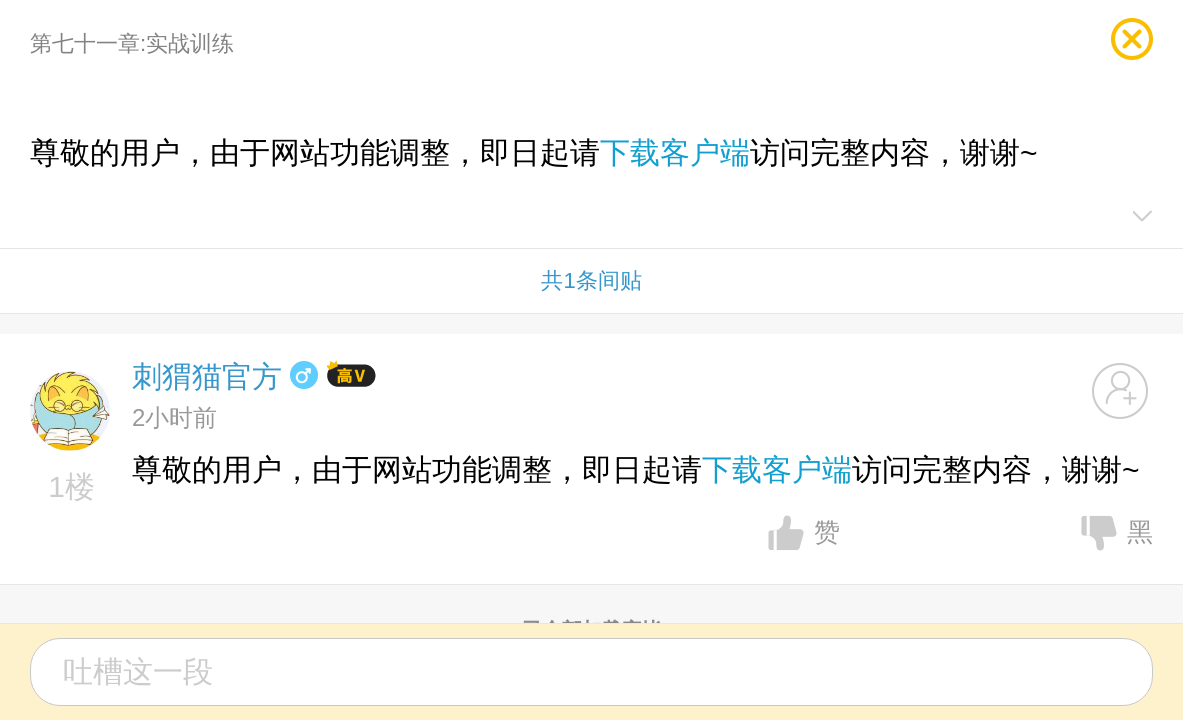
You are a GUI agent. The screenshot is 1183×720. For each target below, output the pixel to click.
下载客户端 (675, 152)
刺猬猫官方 (207, 376)
